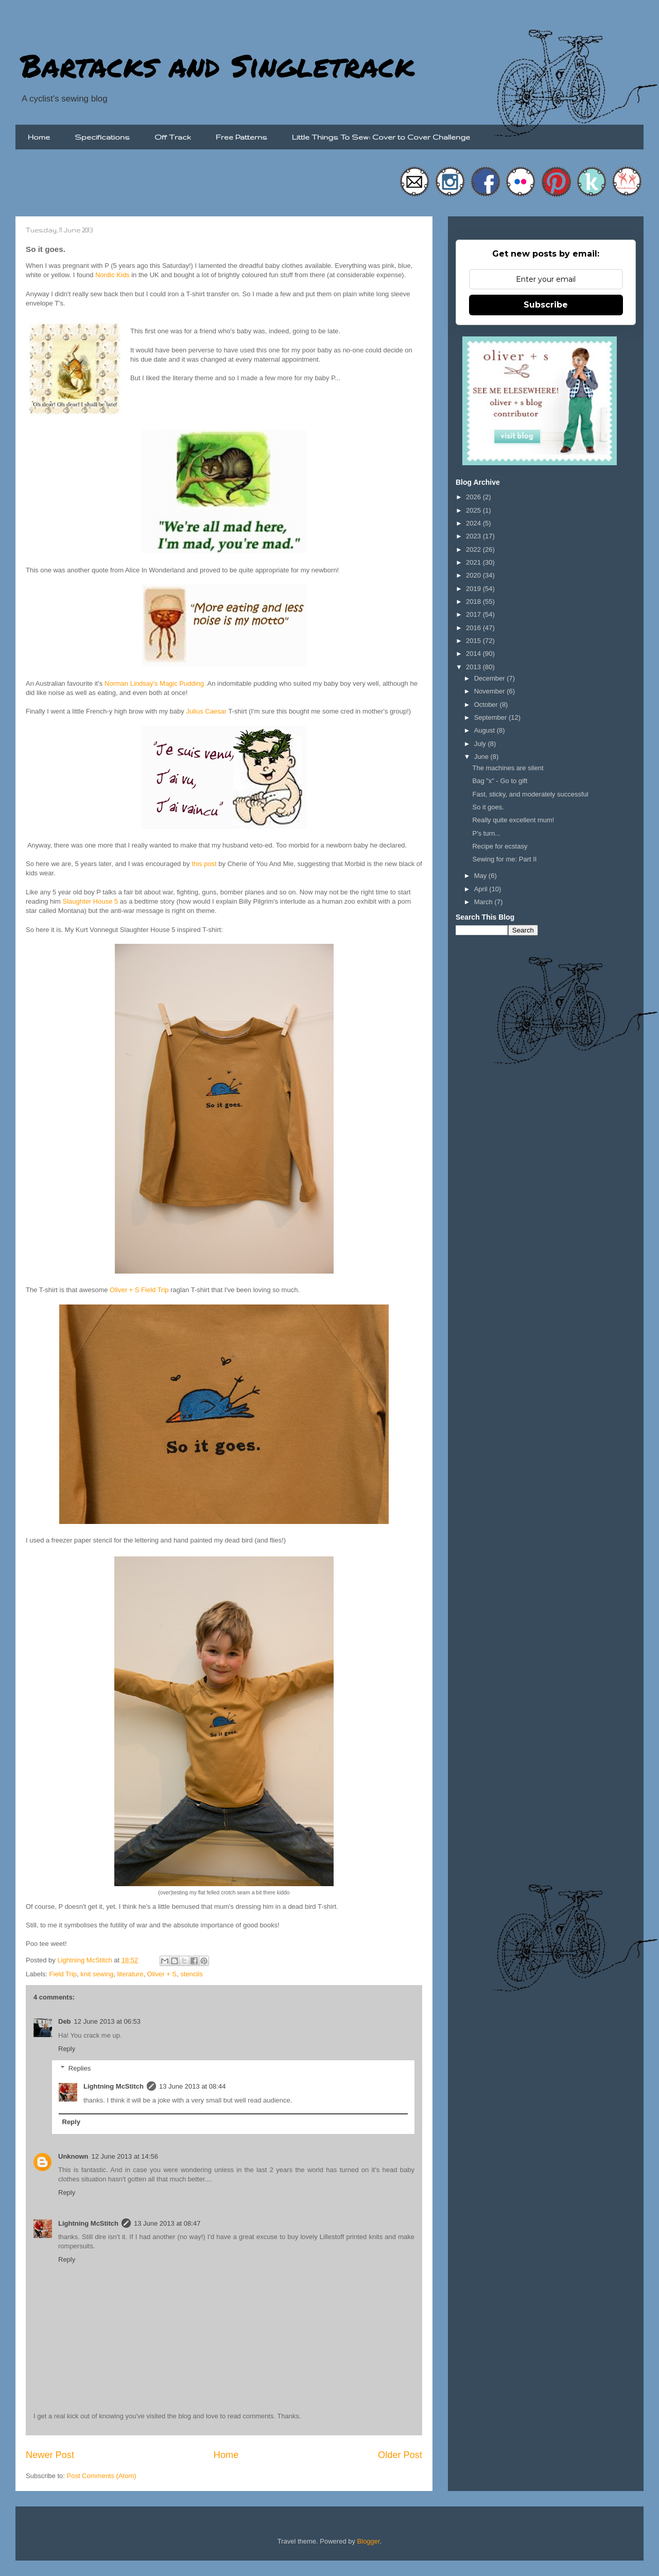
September (491, 717)
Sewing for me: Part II (504, 859)
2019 (474, 588)
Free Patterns (241, 137)
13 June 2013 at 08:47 (167, 2223)
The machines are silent (507, 768)
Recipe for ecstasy (499, 846)
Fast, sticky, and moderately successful (530, 794)
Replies (79, 2068)
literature (130, 1974)
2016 (474, 628)
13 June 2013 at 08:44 (192, 2086)
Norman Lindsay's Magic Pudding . (155, 683)
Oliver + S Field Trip (139, 1290)
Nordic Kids (112, 275)
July (481, 744)
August (485, 730)
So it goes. (488, 807)
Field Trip (63, 1974)
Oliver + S (162, 1974)
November (490, 691)
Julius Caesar (206, 711)
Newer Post (50, 2455)
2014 (474, 653)
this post (204, 864)
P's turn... (486, 833)
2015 (474, 641)
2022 (474, 549)
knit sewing (96, 1974)
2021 (474, 562)
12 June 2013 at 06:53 (107, 2021)
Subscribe (546, 305)
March (484, 902)
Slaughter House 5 (90, 901)
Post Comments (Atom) (101, 2476)
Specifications (102, 137)
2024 (474, 523)
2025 (474, 510)
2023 (474, 536)
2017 (474, 614)
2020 (474, 575)
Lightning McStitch (113, 2086)
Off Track (172, 137)
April (482, 889)
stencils (191, 1974)
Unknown (73, 2156)
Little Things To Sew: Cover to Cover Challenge (381, 137)
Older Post (400, 2455)
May (481, 875)
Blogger (368, 2541)
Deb (64, 2021)
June (482, 756)
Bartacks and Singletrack (217, 65)
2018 (474, 601)
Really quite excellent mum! (513, 820)
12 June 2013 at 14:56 (125, 2156)
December (490, 678)
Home (39, 137)
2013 (474, 667)
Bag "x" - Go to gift (499, 781)
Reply (66, 2049)
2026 (474, 497)
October (487, 704)
